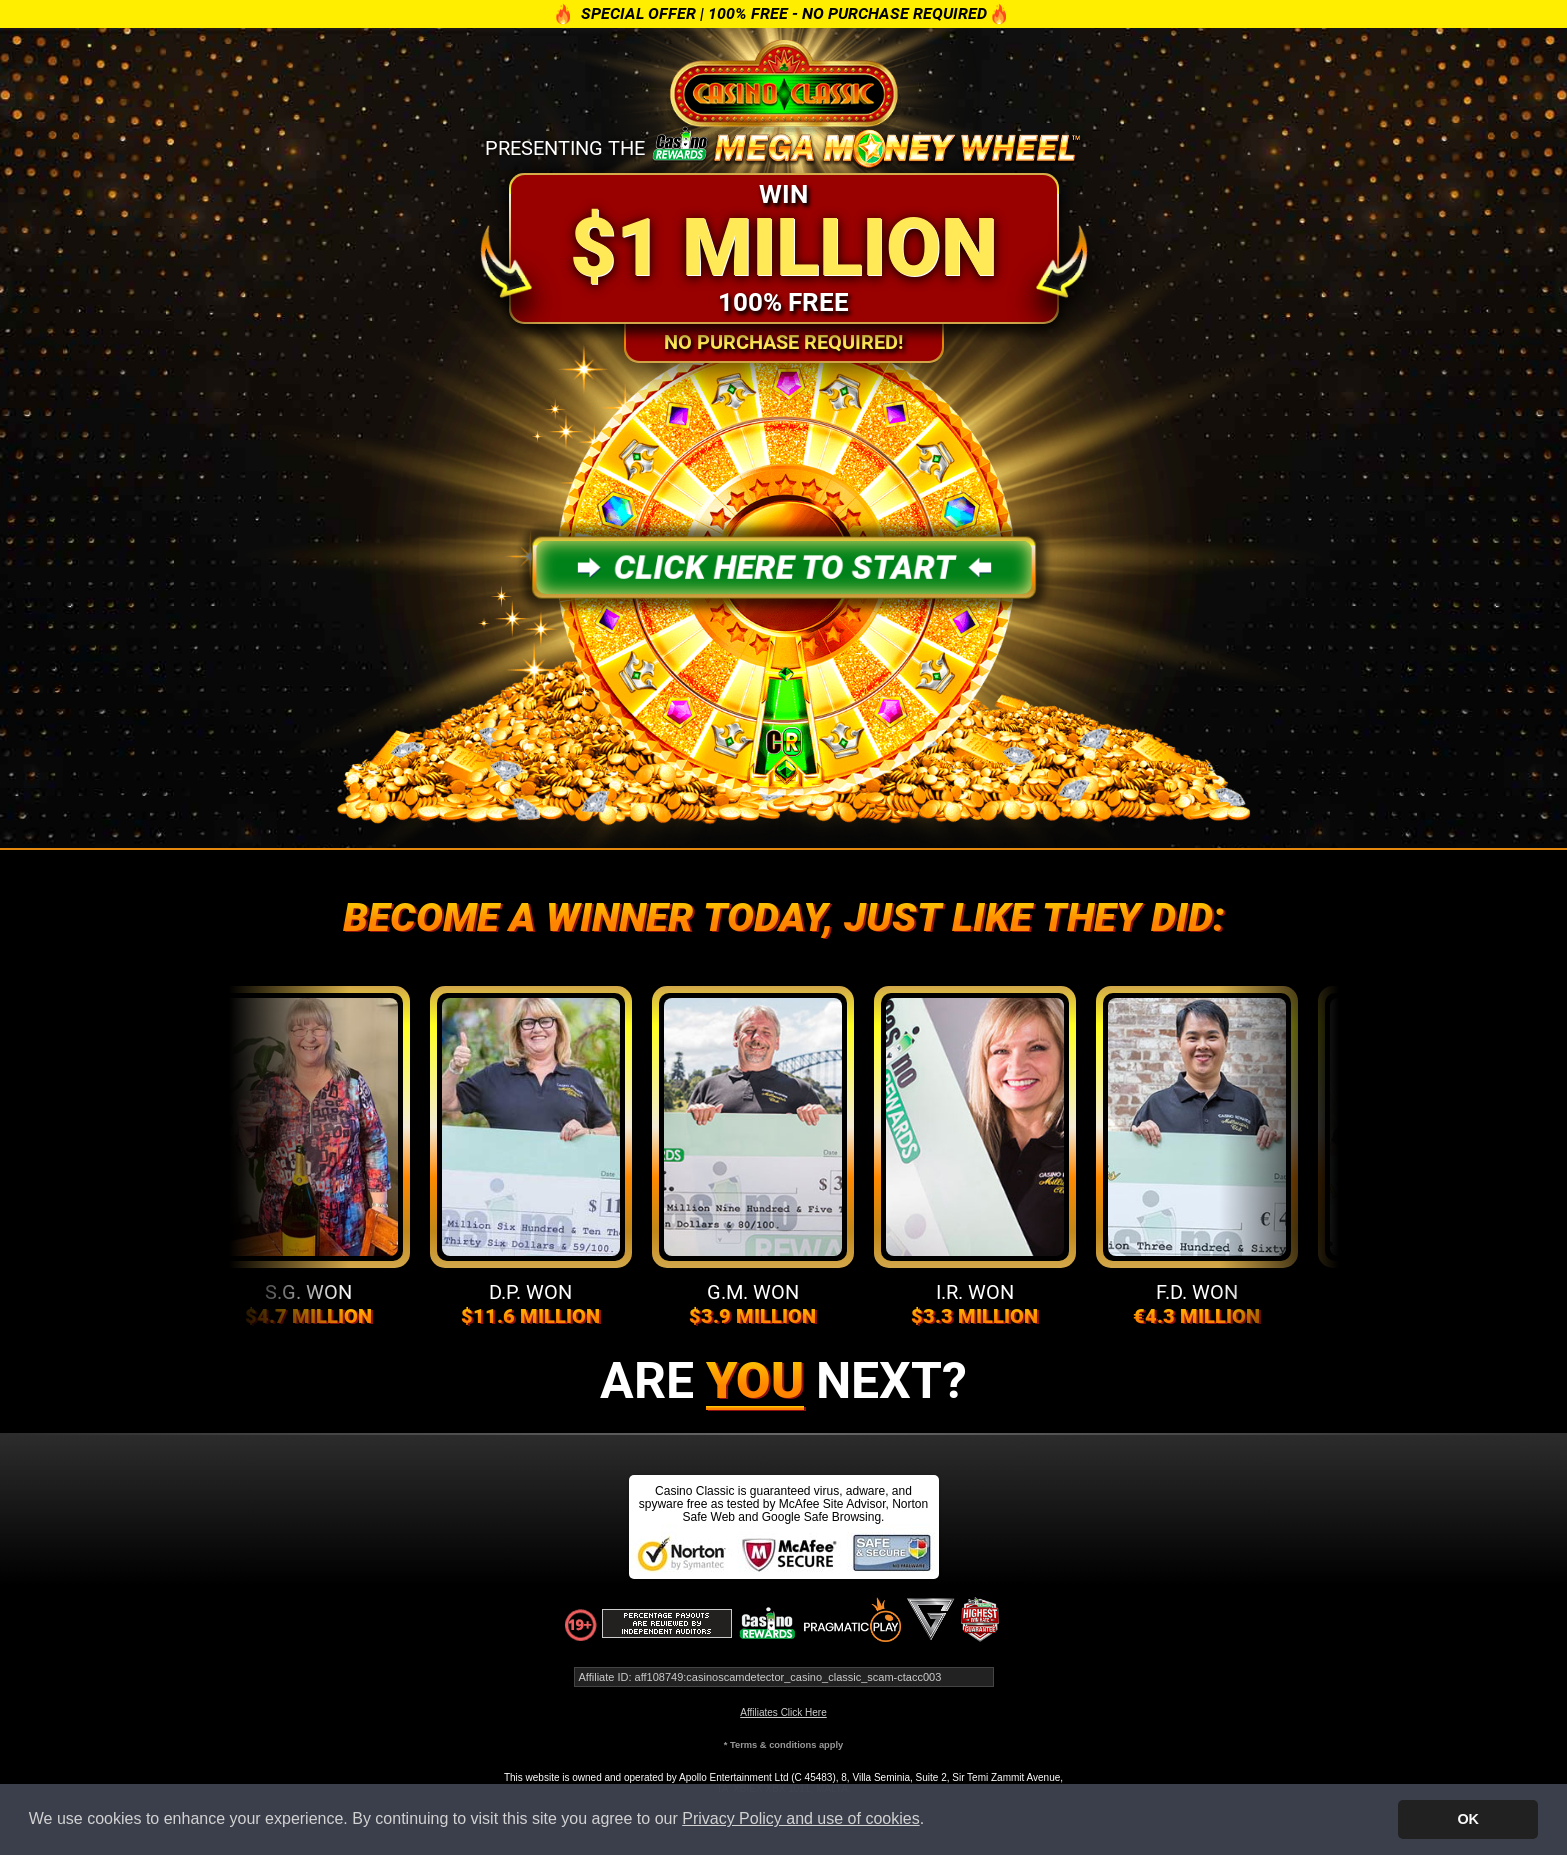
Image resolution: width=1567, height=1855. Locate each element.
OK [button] (1468, 1819)
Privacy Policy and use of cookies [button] (800, 1818)
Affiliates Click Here (783, 1712)
